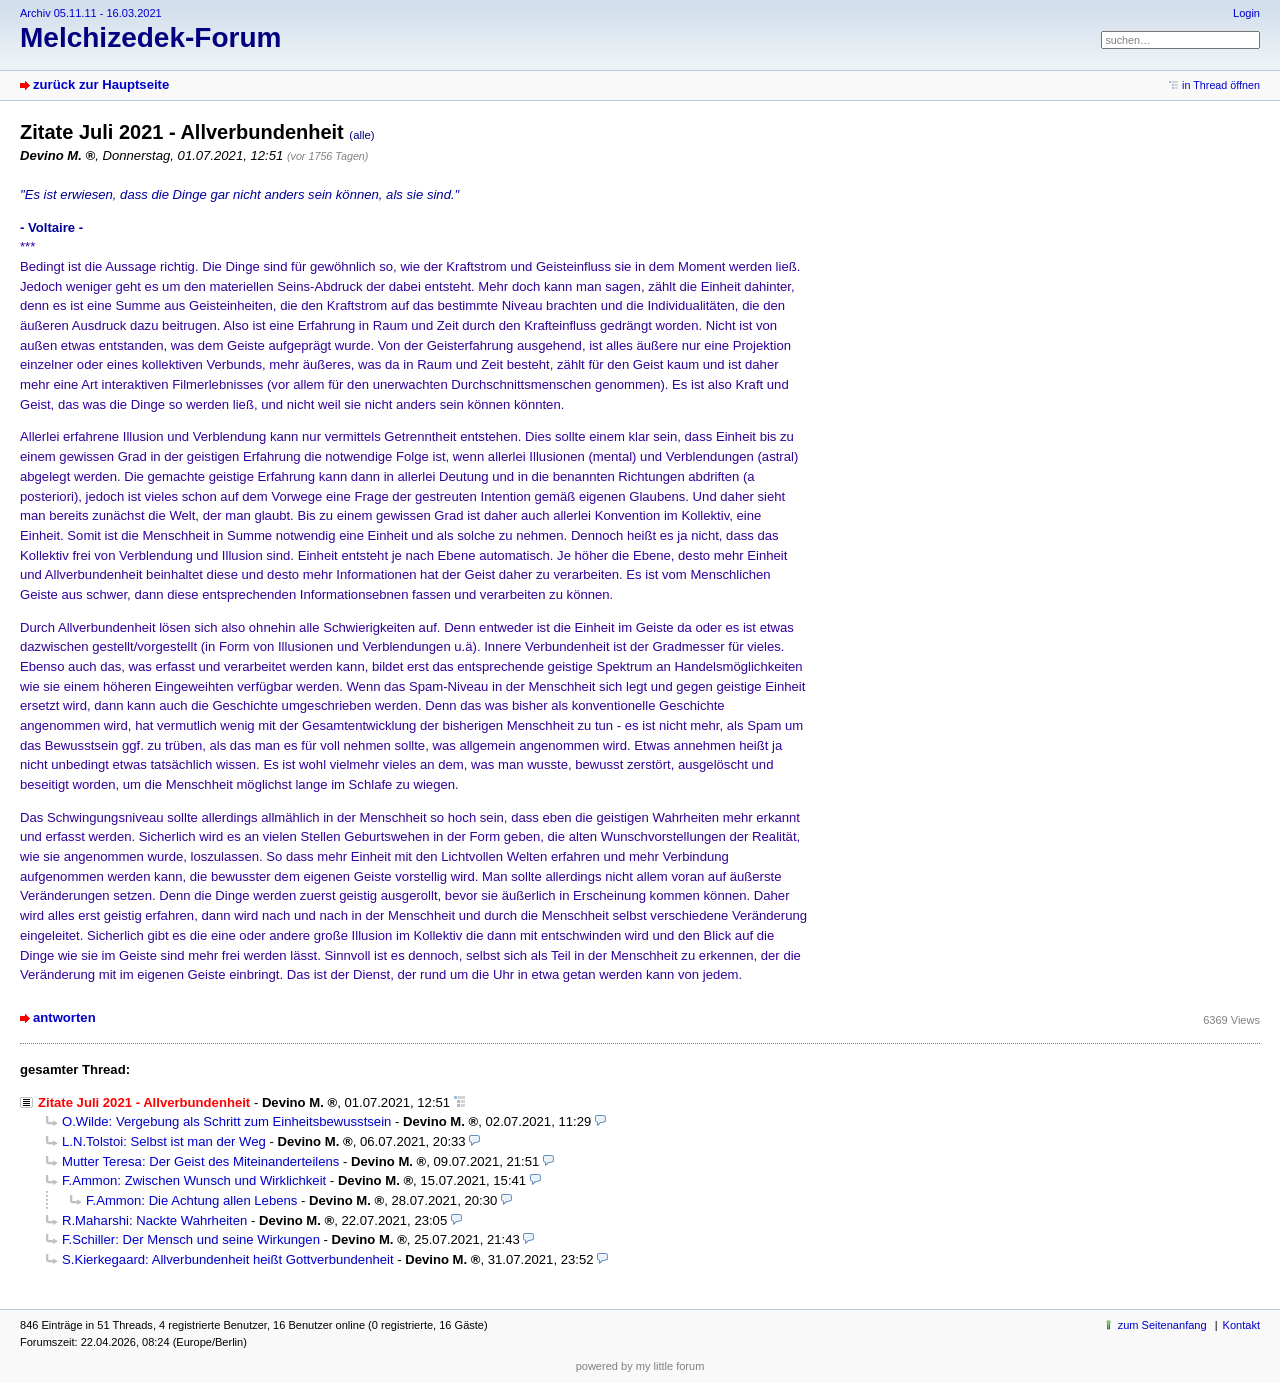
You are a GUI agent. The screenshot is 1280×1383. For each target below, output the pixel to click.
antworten (64, 1017)
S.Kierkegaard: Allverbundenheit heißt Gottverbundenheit (228, 1259)
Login (1246, 13)
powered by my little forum (640, 1366)
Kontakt (1241, 1325)
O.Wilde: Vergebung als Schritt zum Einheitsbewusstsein (226, 1121)
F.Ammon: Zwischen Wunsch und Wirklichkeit (194, 1180)
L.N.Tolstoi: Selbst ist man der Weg (164, 1141)
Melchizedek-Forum (150, 37)
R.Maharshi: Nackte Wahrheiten (154, 1220)
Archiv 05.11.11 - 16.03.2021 (91, 13)
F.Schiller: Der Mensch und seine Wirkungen (191, 1239)
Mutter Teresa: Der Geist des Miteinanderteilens (200, 1161)
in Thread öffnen (1221, 85)
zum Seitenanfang (1162, 1325)
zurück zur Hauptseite (101, 84)
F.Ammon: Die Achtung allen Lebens (191, 1200)
